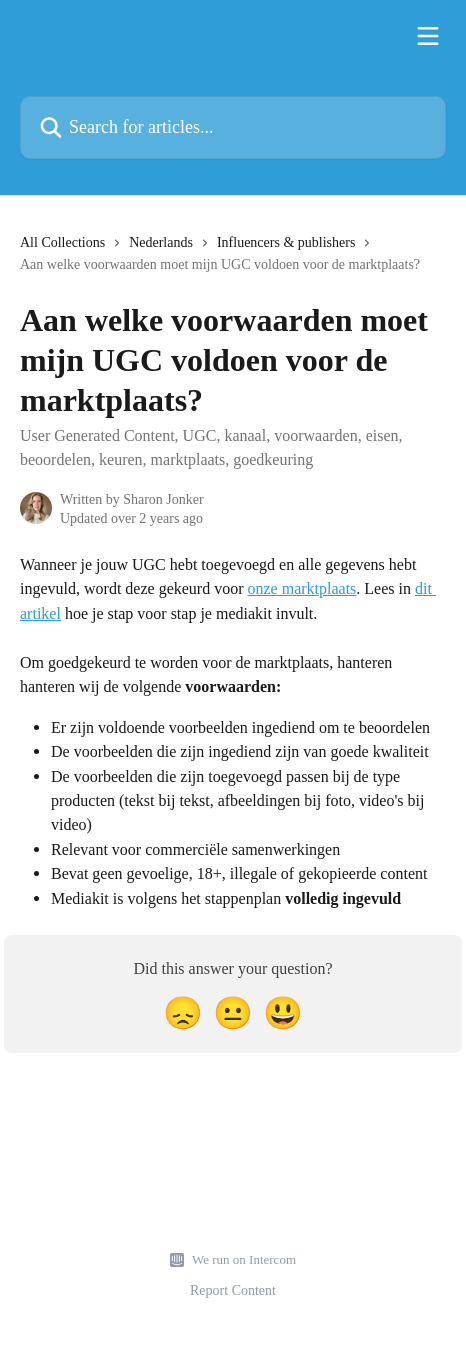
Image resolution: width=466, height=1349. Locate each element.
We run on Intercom (244, 1259)
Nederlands (161, 242)
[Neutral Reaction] (233, 1013)
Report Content (233, 1290)
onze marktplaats (301, 588)
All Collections (62, 242)
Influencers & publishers (286, 242)
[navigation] (233, 261)
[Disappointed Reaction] (183, 1013)
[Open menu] (428, 36)
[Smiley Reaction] (283, 1013)
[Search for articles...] (233, 127)
